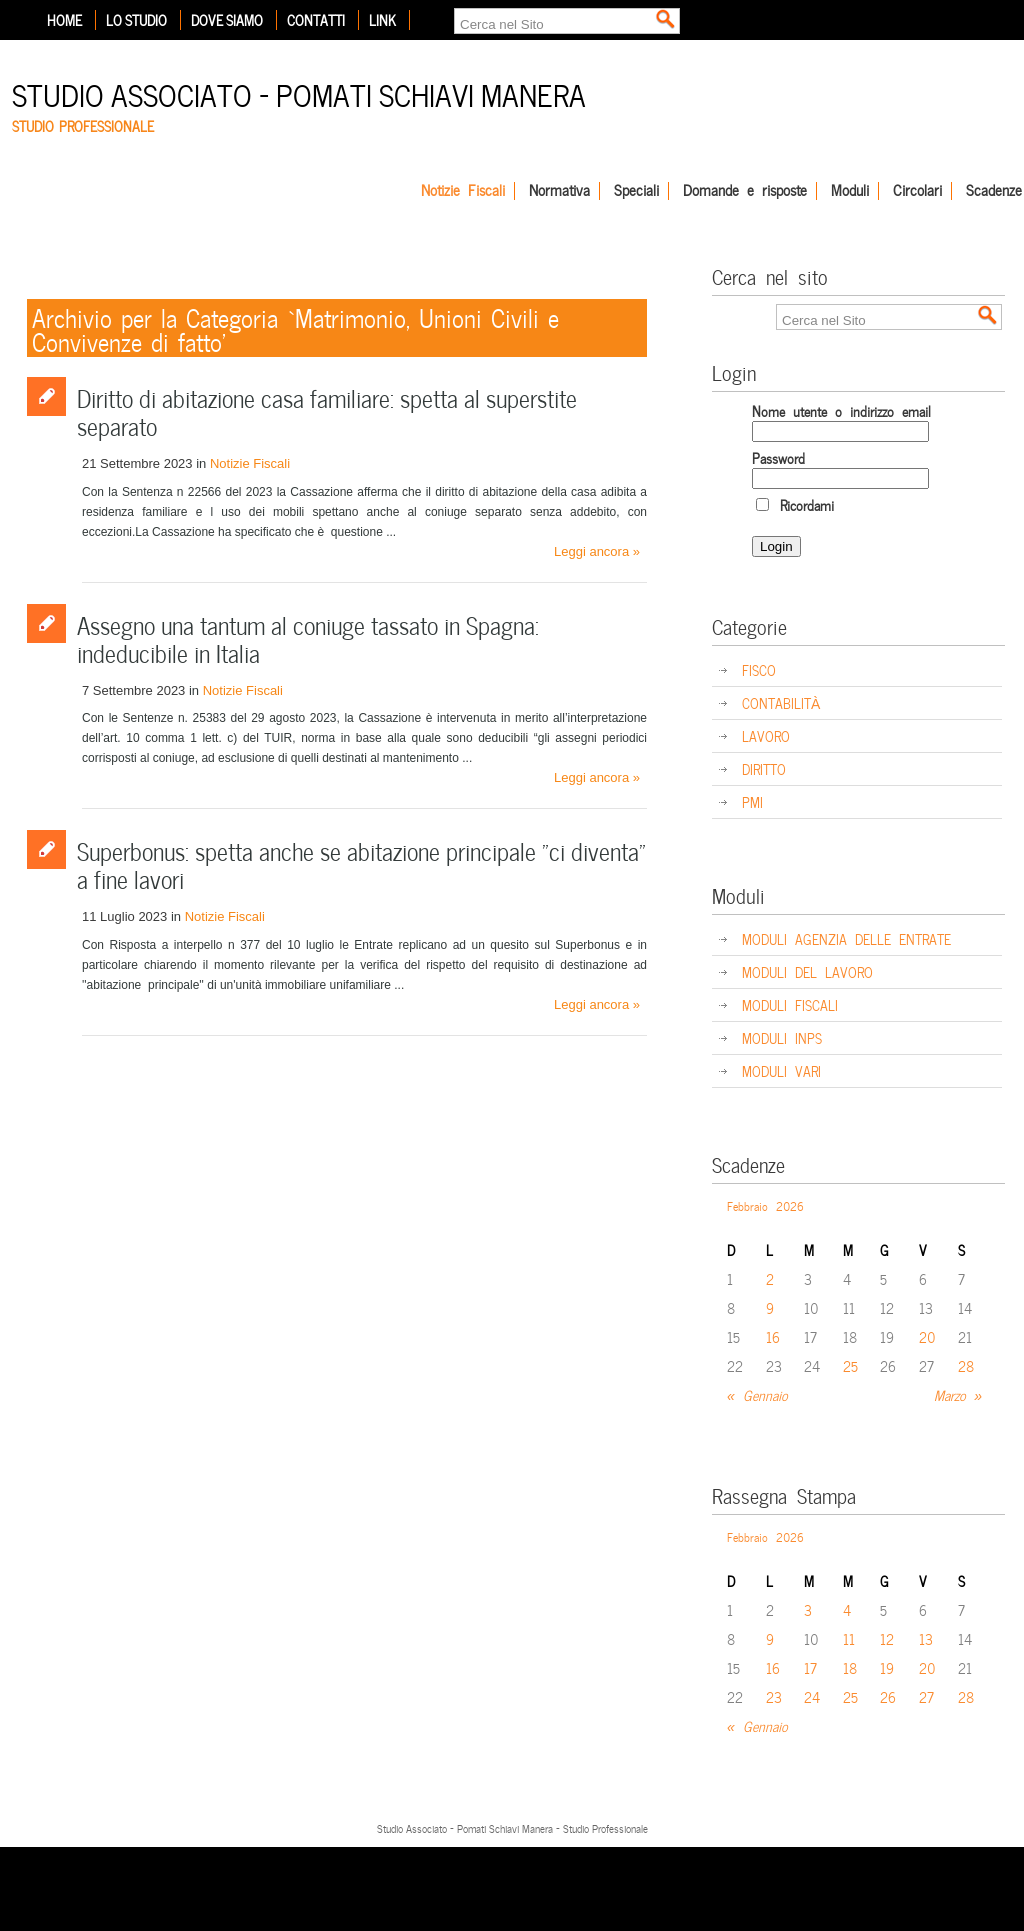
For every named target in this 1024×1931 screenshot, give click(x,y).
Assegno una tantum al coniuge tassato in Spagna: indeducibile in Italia (308, 637)
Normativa (559, 191)
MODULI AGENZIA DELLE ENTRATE (846, 938)
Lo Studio (136, 20)
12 (887, 1638)
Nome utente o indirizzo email (841, 410)
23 (774, 1696)
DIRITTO (764, 768)
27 (926, 1696)
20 (927, 1336)
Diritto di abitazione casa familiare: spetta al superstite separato (327, 410)
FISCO (759, 669)
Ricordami (795, 504)
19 (887, 1667)
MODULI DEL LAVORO (807, 971)
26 (888, 1696)
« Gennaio (757, 1394)
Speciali (636, 191)
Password (778, 457)
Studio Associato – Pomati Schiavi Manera (299, 92)
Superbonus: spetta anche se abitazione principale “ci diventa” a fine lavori (361, 863)
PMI (752, 801)
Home (64, 20)
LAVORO (766, 735)
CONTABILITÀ (781, 702)
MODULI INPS (782, 1037)
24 (812, 1696)
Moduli (850, 191)
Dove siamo (227, 20)
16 (773, 1336)
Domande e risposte (745, 191)
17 (810, 1667)
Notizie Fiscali (463, 191)
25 (850, 1365)
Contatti (316, 20)
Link (382, 20)
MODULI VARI (781, 1070)
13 (926, 1638)
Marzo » (958, 1394)
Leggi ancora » (597, 551)
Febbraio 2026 (765, 1205)
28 (966, 1365)
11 (849, 1638)
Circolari (917, 191)
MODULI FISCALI (790, 1004)
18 (850, 1667)
